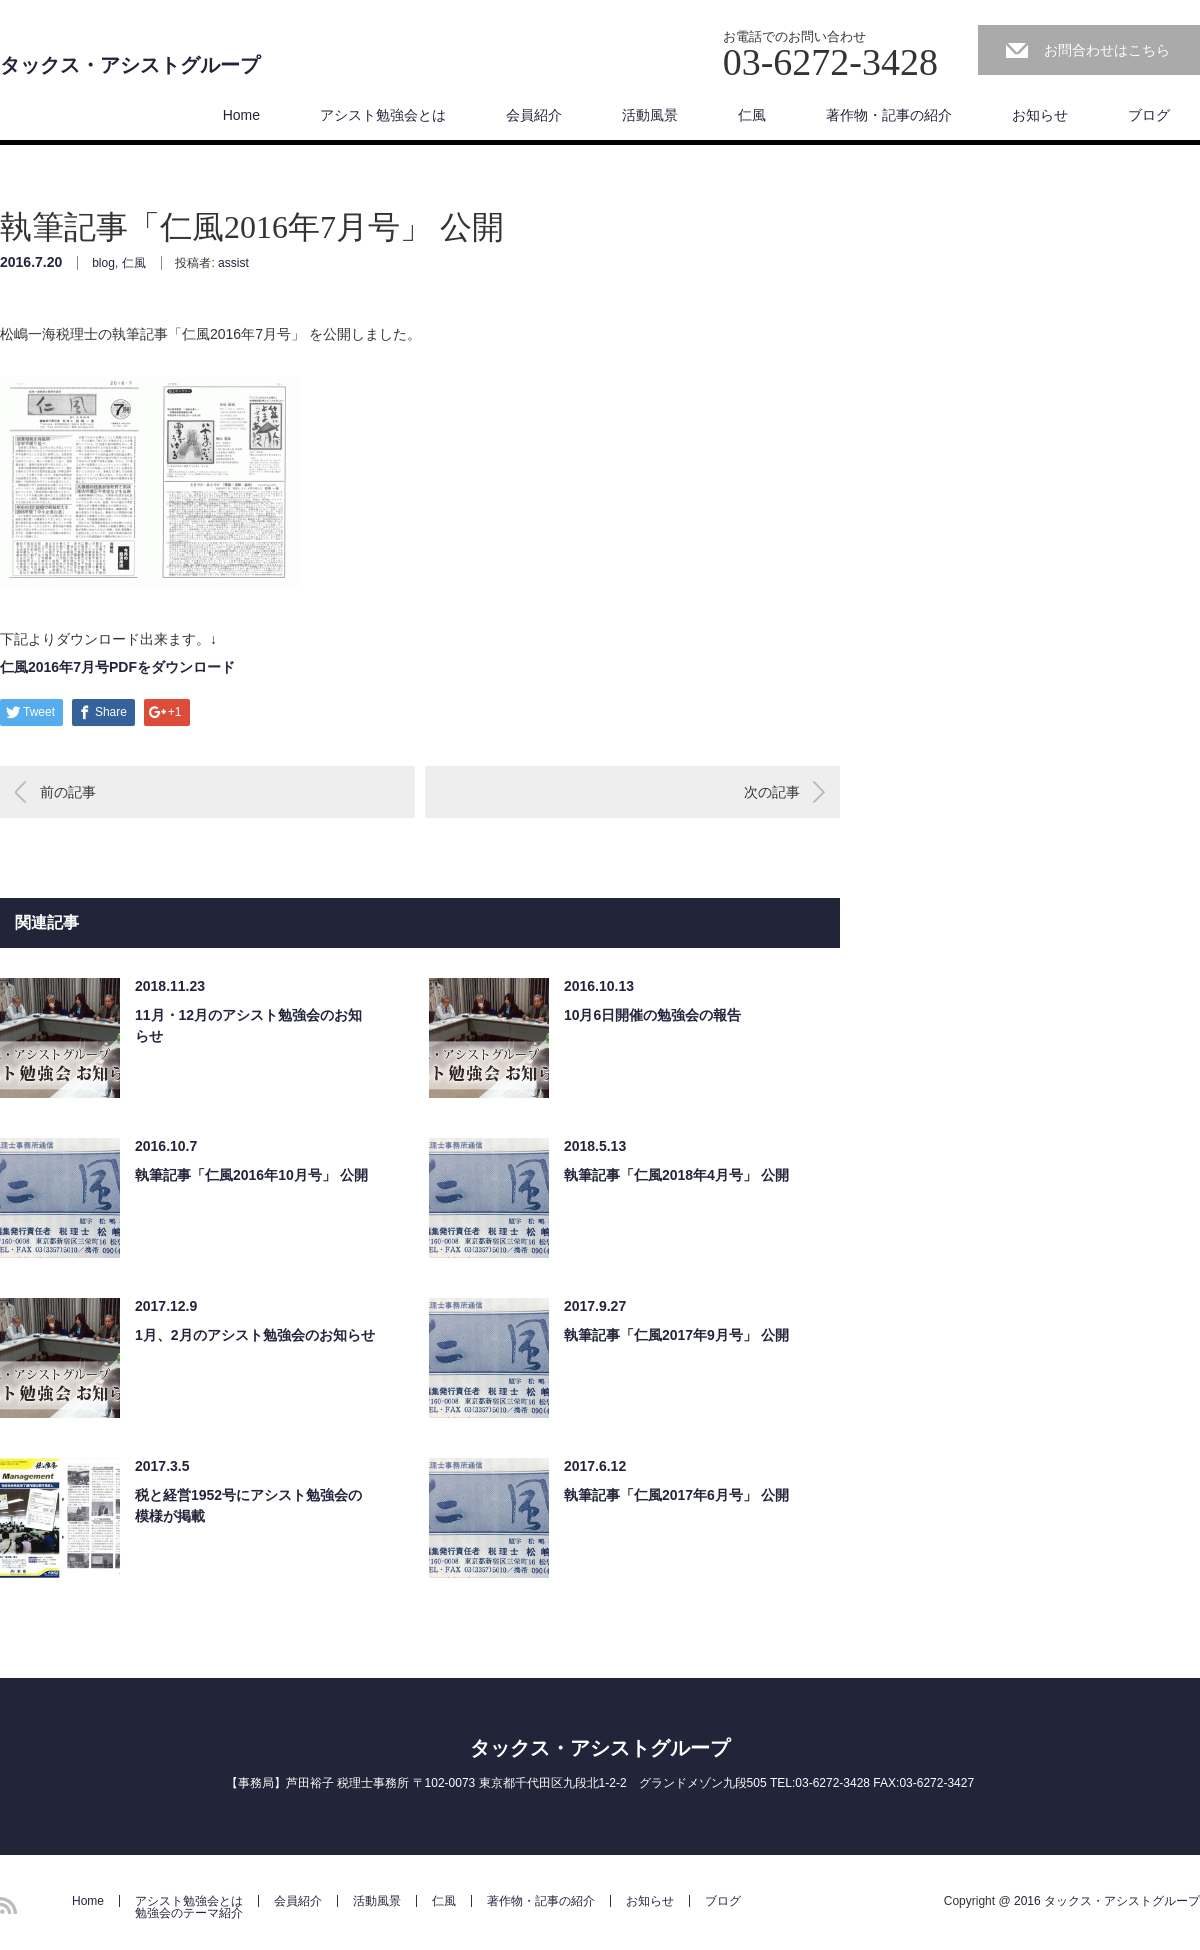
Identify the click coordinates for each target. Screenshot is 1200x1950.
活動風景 (650, 115)
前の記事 (68, 792)
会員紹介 (534, 115)
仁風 (752, 115)
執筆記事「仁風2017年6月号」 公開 (676, 1495)
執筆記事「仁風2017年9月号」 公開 (676, 1335)
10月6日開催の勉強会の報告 (652, 1015)
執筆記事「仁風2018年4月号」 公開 (676, 1175)
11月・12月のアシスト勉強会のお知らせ (248, 1025)
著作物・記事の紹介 (889, 115)
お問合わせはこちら (1107, 50)
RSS (8, 1905)
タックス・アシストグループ (130, 65)
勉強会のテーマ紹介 (189, 1913)
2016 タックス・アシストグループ (1107, 1901)
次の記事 (772, 792)
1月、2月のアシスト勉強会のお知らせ (255, 1335)
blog (103, 263)
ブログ (1149, 115)
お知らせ (1040, 115)
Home (241, 115)
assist (233, 263)
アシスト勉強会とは (383, 115)
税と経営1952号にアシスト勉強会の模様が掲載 (248, 1505)
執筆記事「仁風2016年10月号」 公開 (251, 1175)
